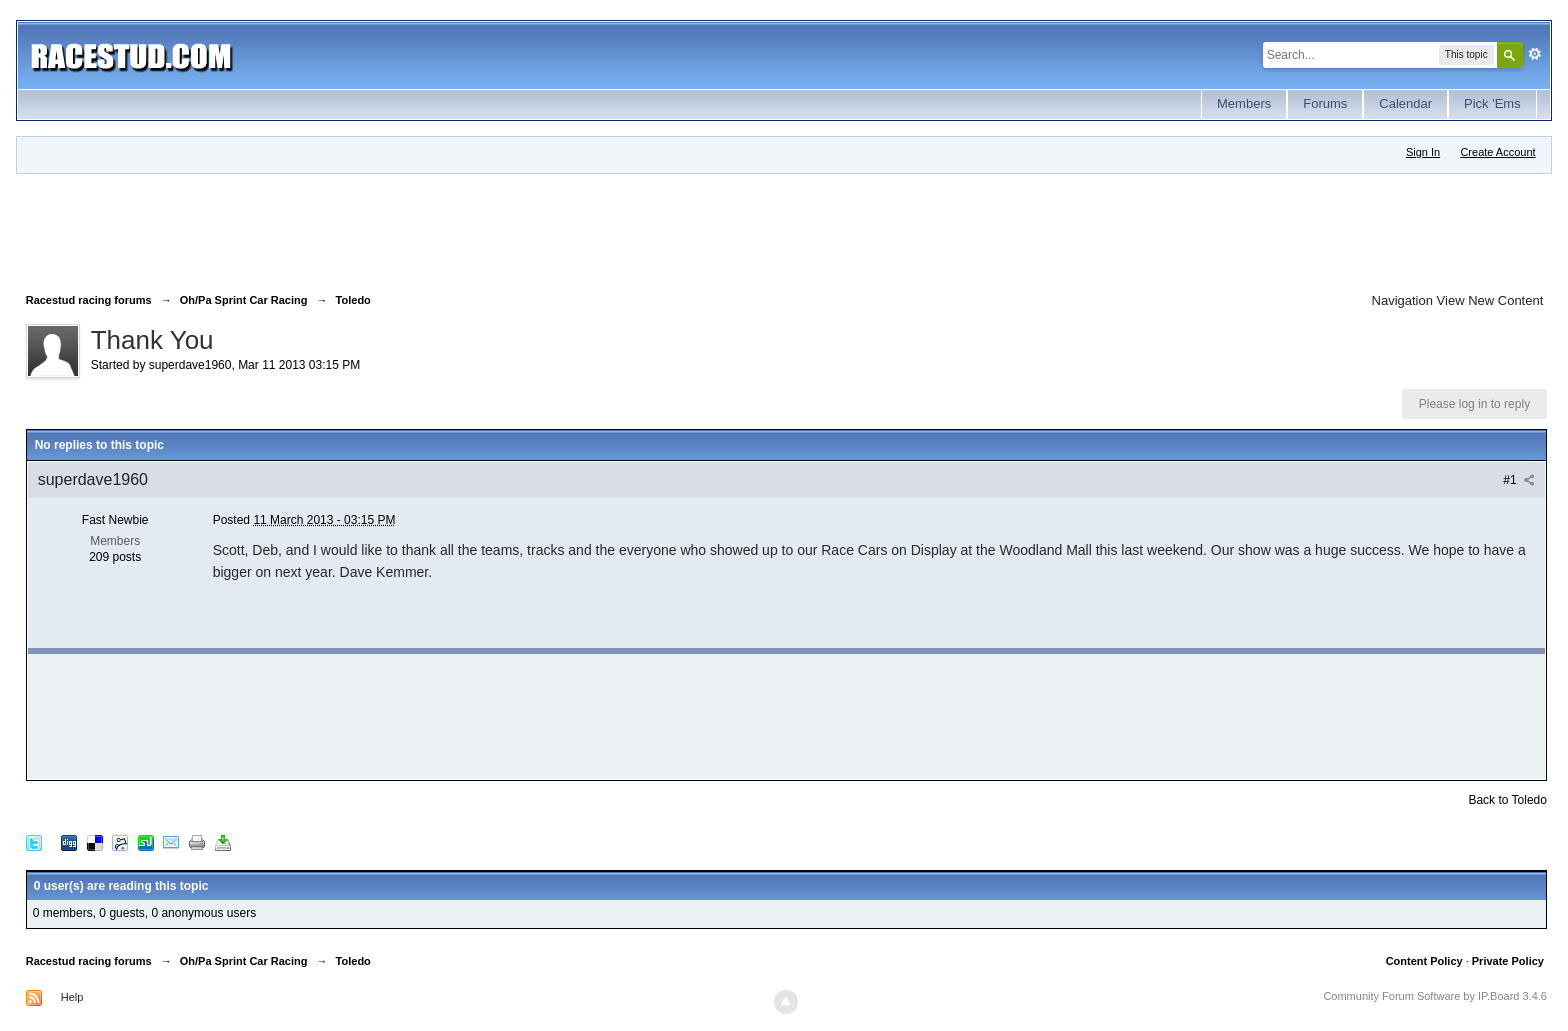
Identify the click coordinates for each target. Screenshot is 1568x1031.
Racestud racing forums (89, 961)
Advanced (1535, 54)
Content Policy (1424, 961)
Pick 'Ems (1492, 103)
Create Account (1497, 152)
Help (72, 997)
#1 (1519, 480)
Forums (1325, 103)
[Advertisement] (390, 229)
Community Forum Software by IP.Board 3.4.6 (1435, 996)
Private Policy (1508, 961)
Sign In (1423, 152)
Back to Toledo (1507, 800)
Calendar (1405, 103)
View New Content (1490, 300)
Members (1244, 103)
